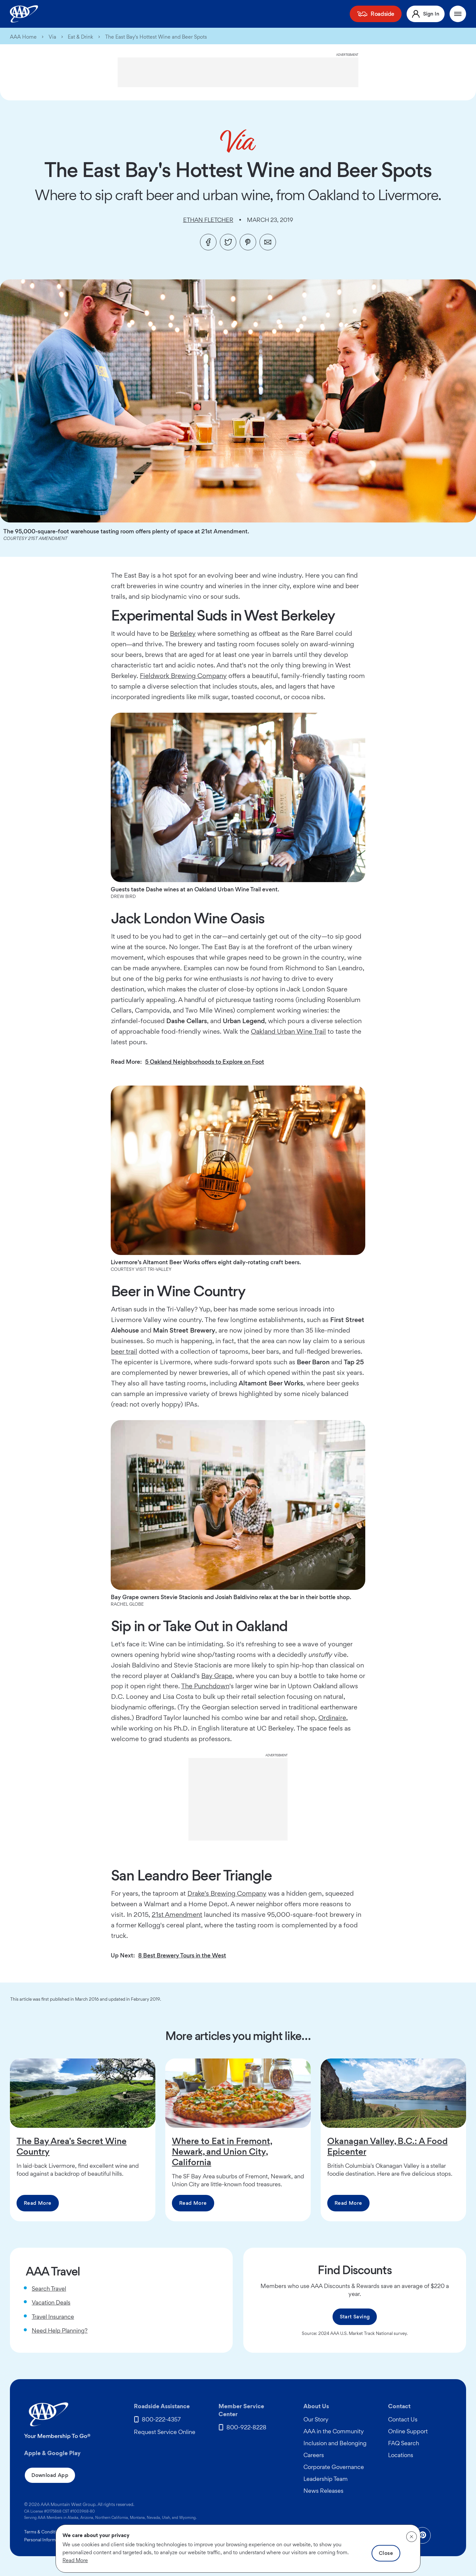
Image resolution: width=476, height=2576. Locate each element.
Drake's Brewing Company (226, 1893)
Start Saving (355, 2316)
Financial (164, 14)
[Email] (267, 242)
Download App (49, 2475)
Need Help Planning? (60, 2330)
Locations (400, 2454)
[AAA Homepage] (24, 13)
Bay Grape (216, 1676)
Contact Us (402, 2419)
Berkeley (183, 633)
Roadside (389, 13)
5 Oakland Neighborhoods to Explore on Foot (204, 1061)
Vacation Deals (51, 2302)
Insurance (132, 14)
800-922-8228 (246, 2427)
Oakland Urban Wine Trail (288, 1031)
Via (52, 37)
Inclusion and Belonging (335, 2443)
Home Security (202, 14)
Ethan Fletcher (208, 219)
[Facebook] (208, 242)
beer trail (124, 1351)
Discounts (279, 14)
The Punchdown (205, 1686)
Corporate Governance (333, 2466)
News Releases (323, 2490)
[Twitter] (228, 242)
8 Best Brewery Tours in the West (182, 1955)
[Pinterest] (248, 242)
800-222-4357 (161, 2419)
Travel (307, 14)
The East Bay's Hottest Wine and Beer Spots (156, 37)
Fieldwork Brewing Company (183, 676)
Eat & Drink (80, 37)
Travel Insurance (53, 2316)
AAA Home (23, 37)
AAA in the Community (333, 2431)
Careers (313, 2454)
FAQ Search (403, 2443)
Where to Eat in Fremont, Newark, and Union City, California (222, 2151)
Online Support (408, 2431)
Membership (95, 14)
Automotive (244, 14)
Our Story (316, 2419)
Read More (38, 2203)
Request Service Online (164, 2431)
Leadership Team (325, 2478)
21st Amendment (177, 1914)
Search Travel (49, 2288)
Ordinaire (332, 1718)
